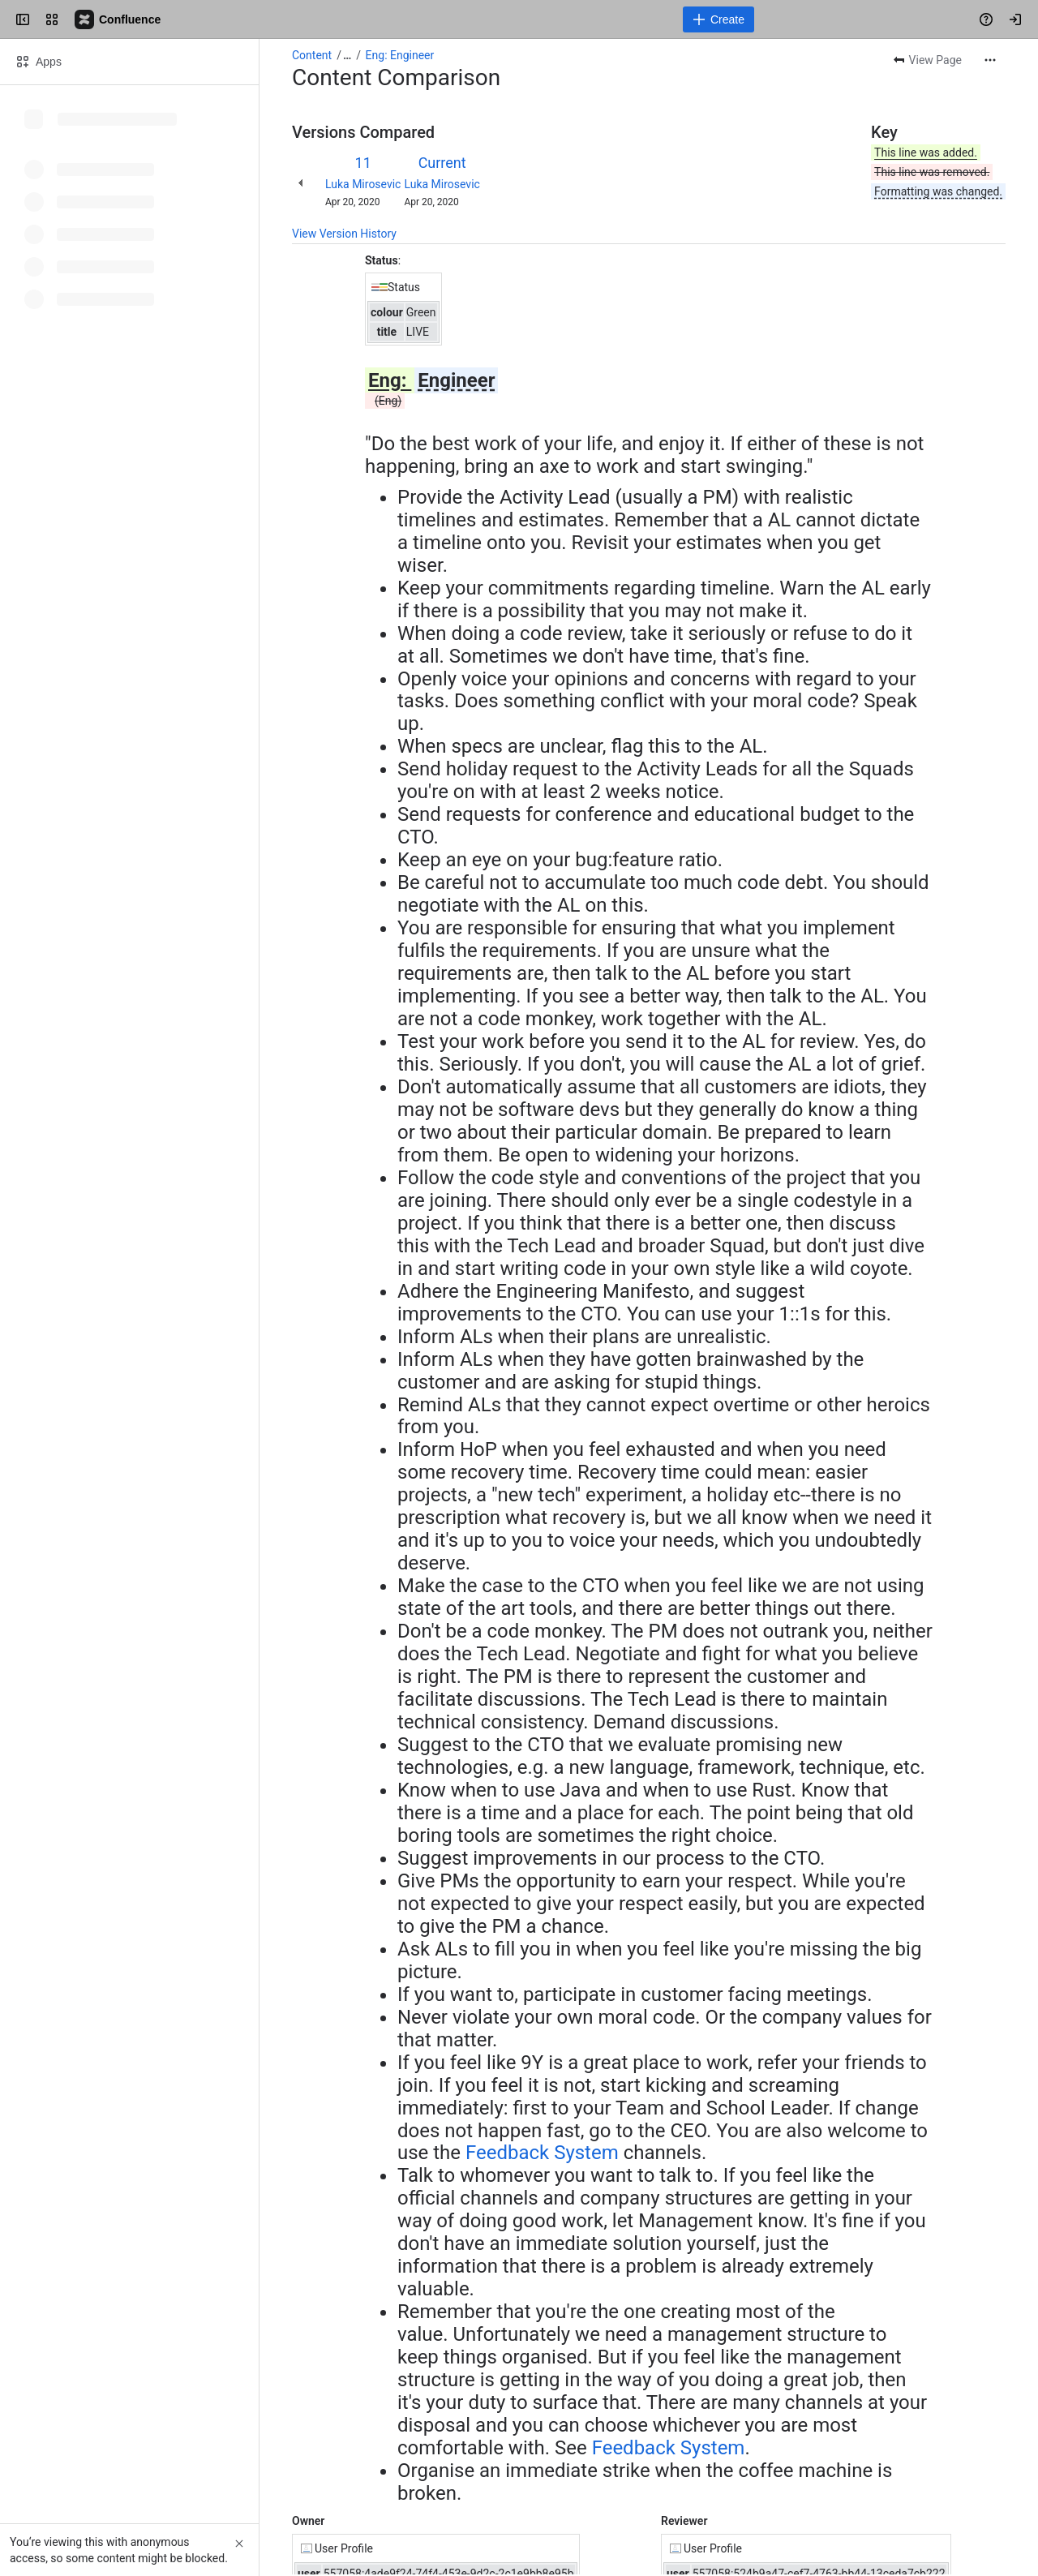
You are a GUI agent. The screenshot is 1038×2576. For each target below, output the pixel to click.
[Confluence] (118, 19)
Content (312, 55)
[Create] (718, 19)
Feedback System (542, 2152)
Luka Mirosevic (363, 184)
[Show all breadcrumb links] (347, 55)
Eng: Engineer (400, 55)
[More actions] (990, 60)
